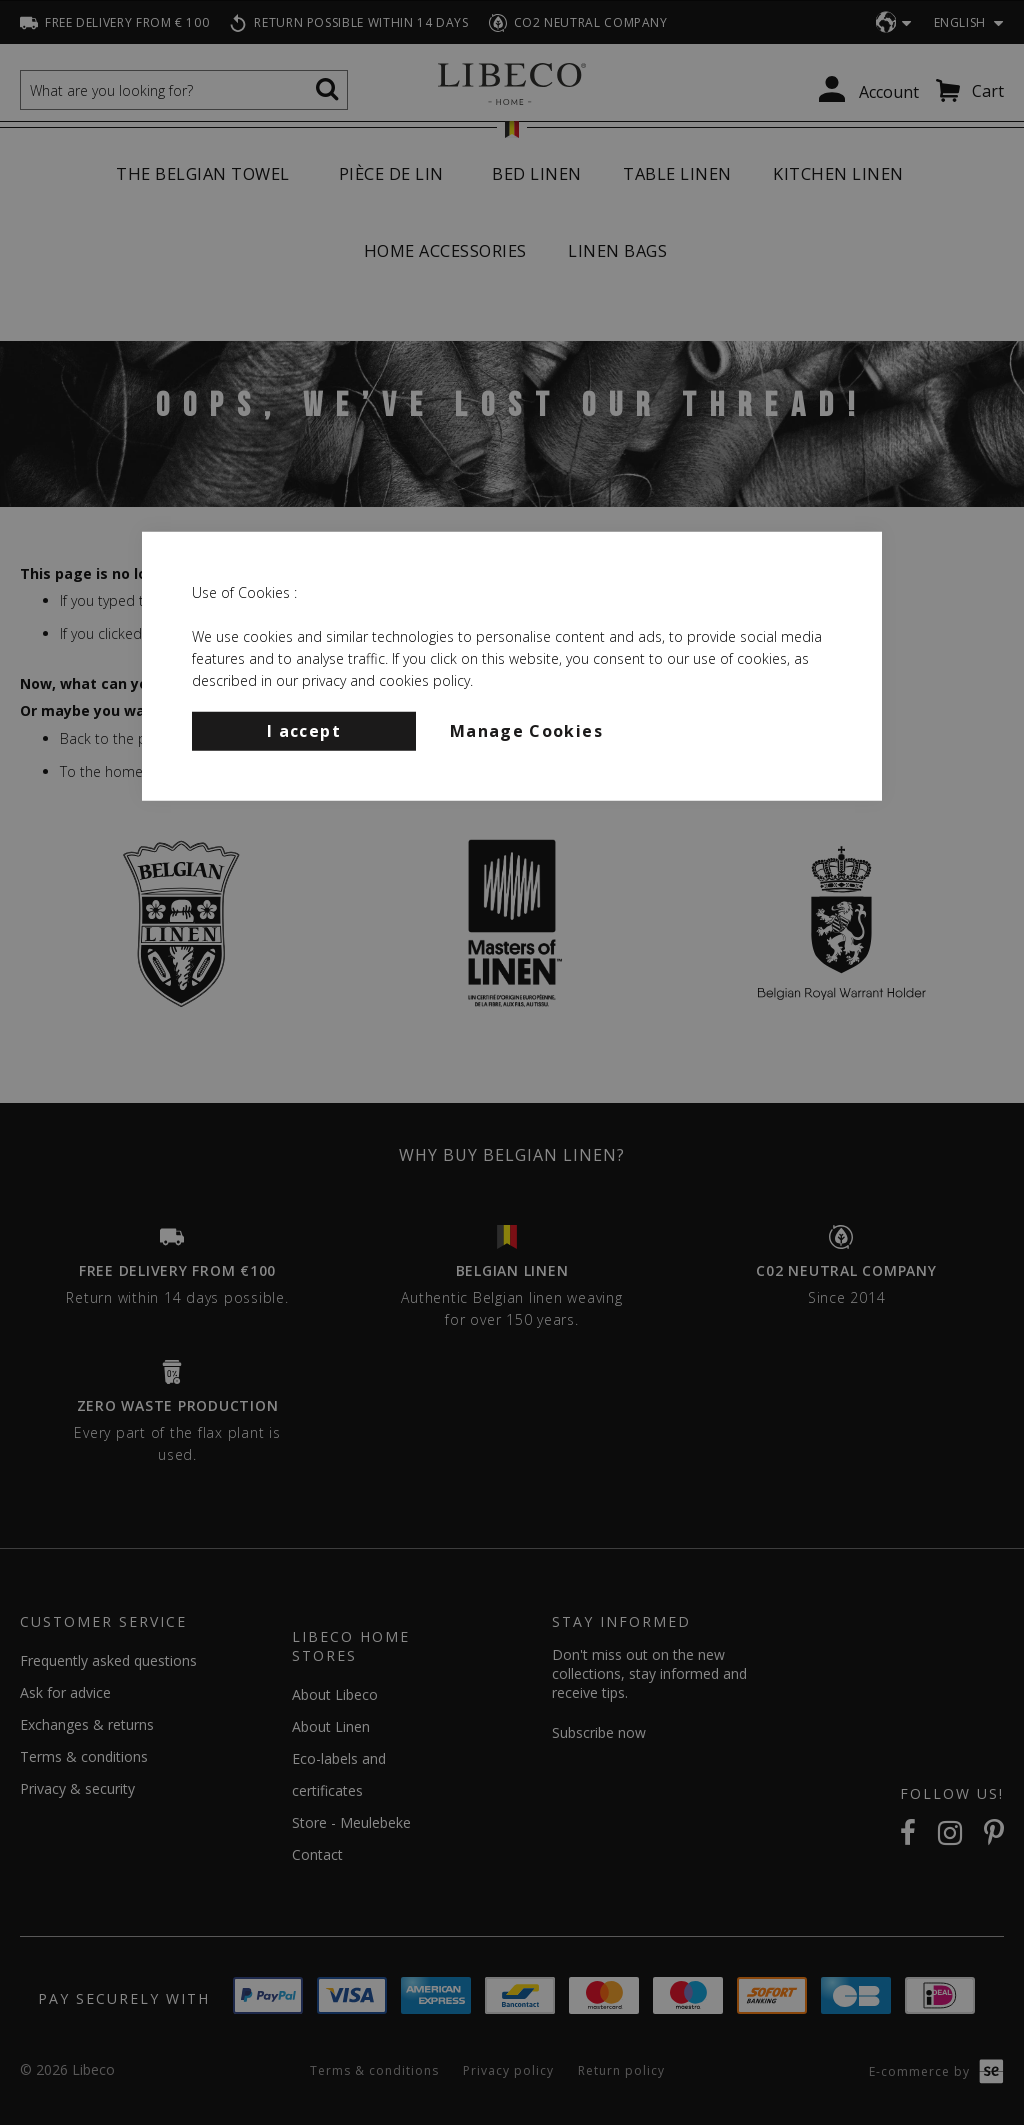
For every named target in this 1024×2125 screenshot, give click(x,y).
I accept (304, 730)
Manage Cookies (526, 730)
